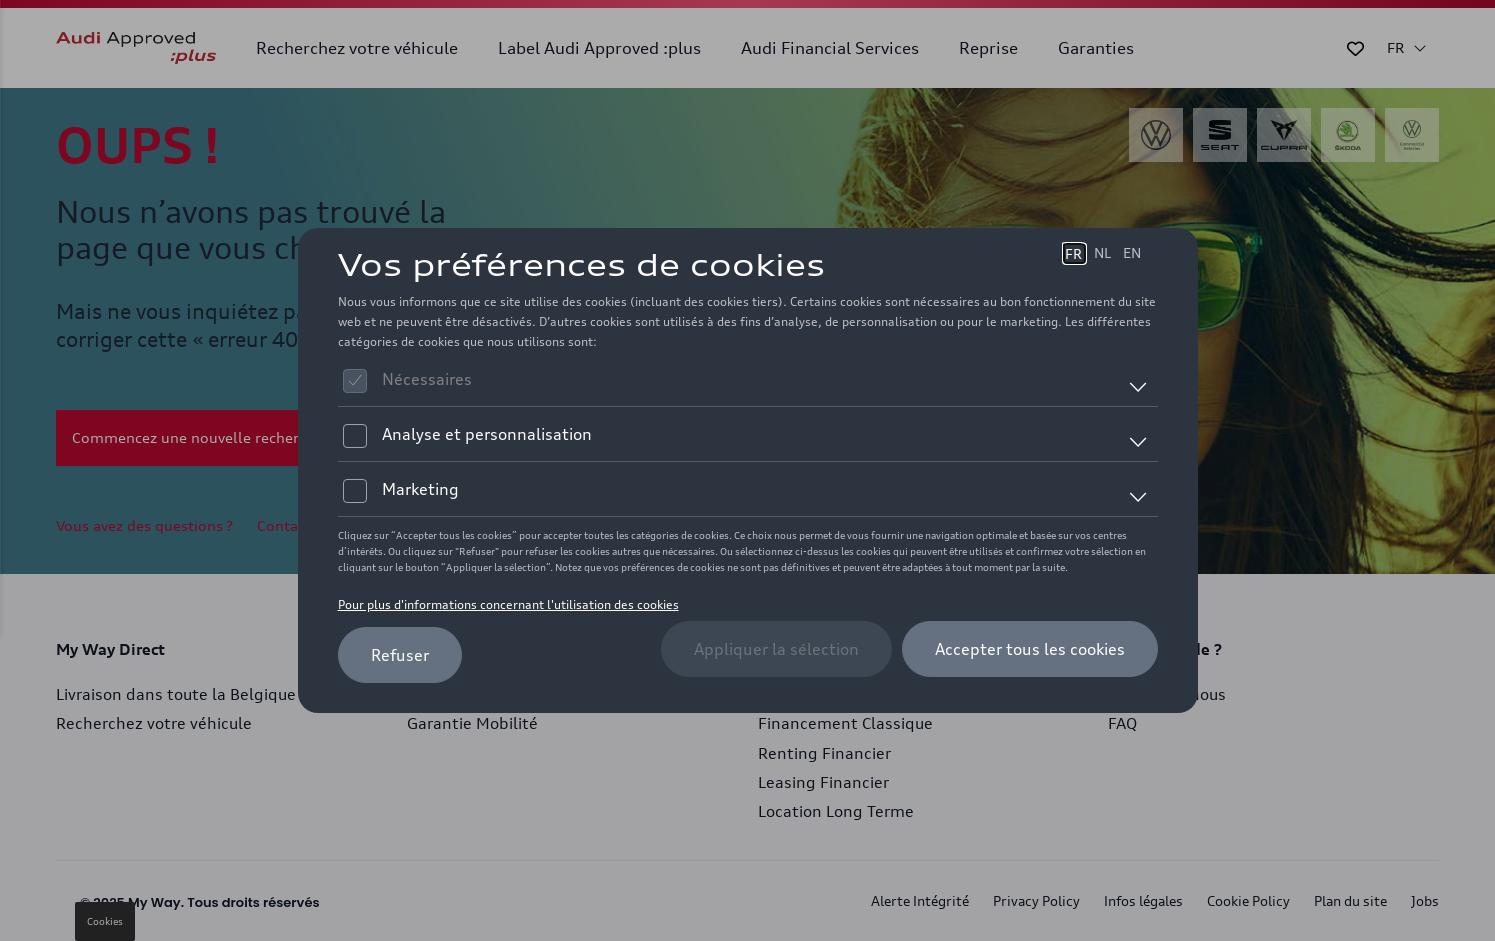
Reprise (988, 48)
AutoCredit (798, 694)
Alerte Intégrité (920, 900)
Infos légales (1143, 900)
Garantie (439, 694)
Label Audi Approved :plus (599, 48)
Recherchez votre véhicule (357, 48)
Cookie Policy (1248, 900)
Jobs (1425, 900)
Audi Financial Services (830, 48)
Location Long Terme (836, 811)
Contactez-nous (311, 526)
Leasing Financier (823, 782)
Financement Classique (845, 723)
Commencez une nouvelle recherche (197, 438)
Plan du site (1350, 900)
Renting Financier (824, 753)
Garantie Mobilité (472, 723)
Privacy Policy (1036, 900)
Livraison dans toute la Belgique (176, 694)
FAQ (1122, 723)
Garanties (1096, 48)
